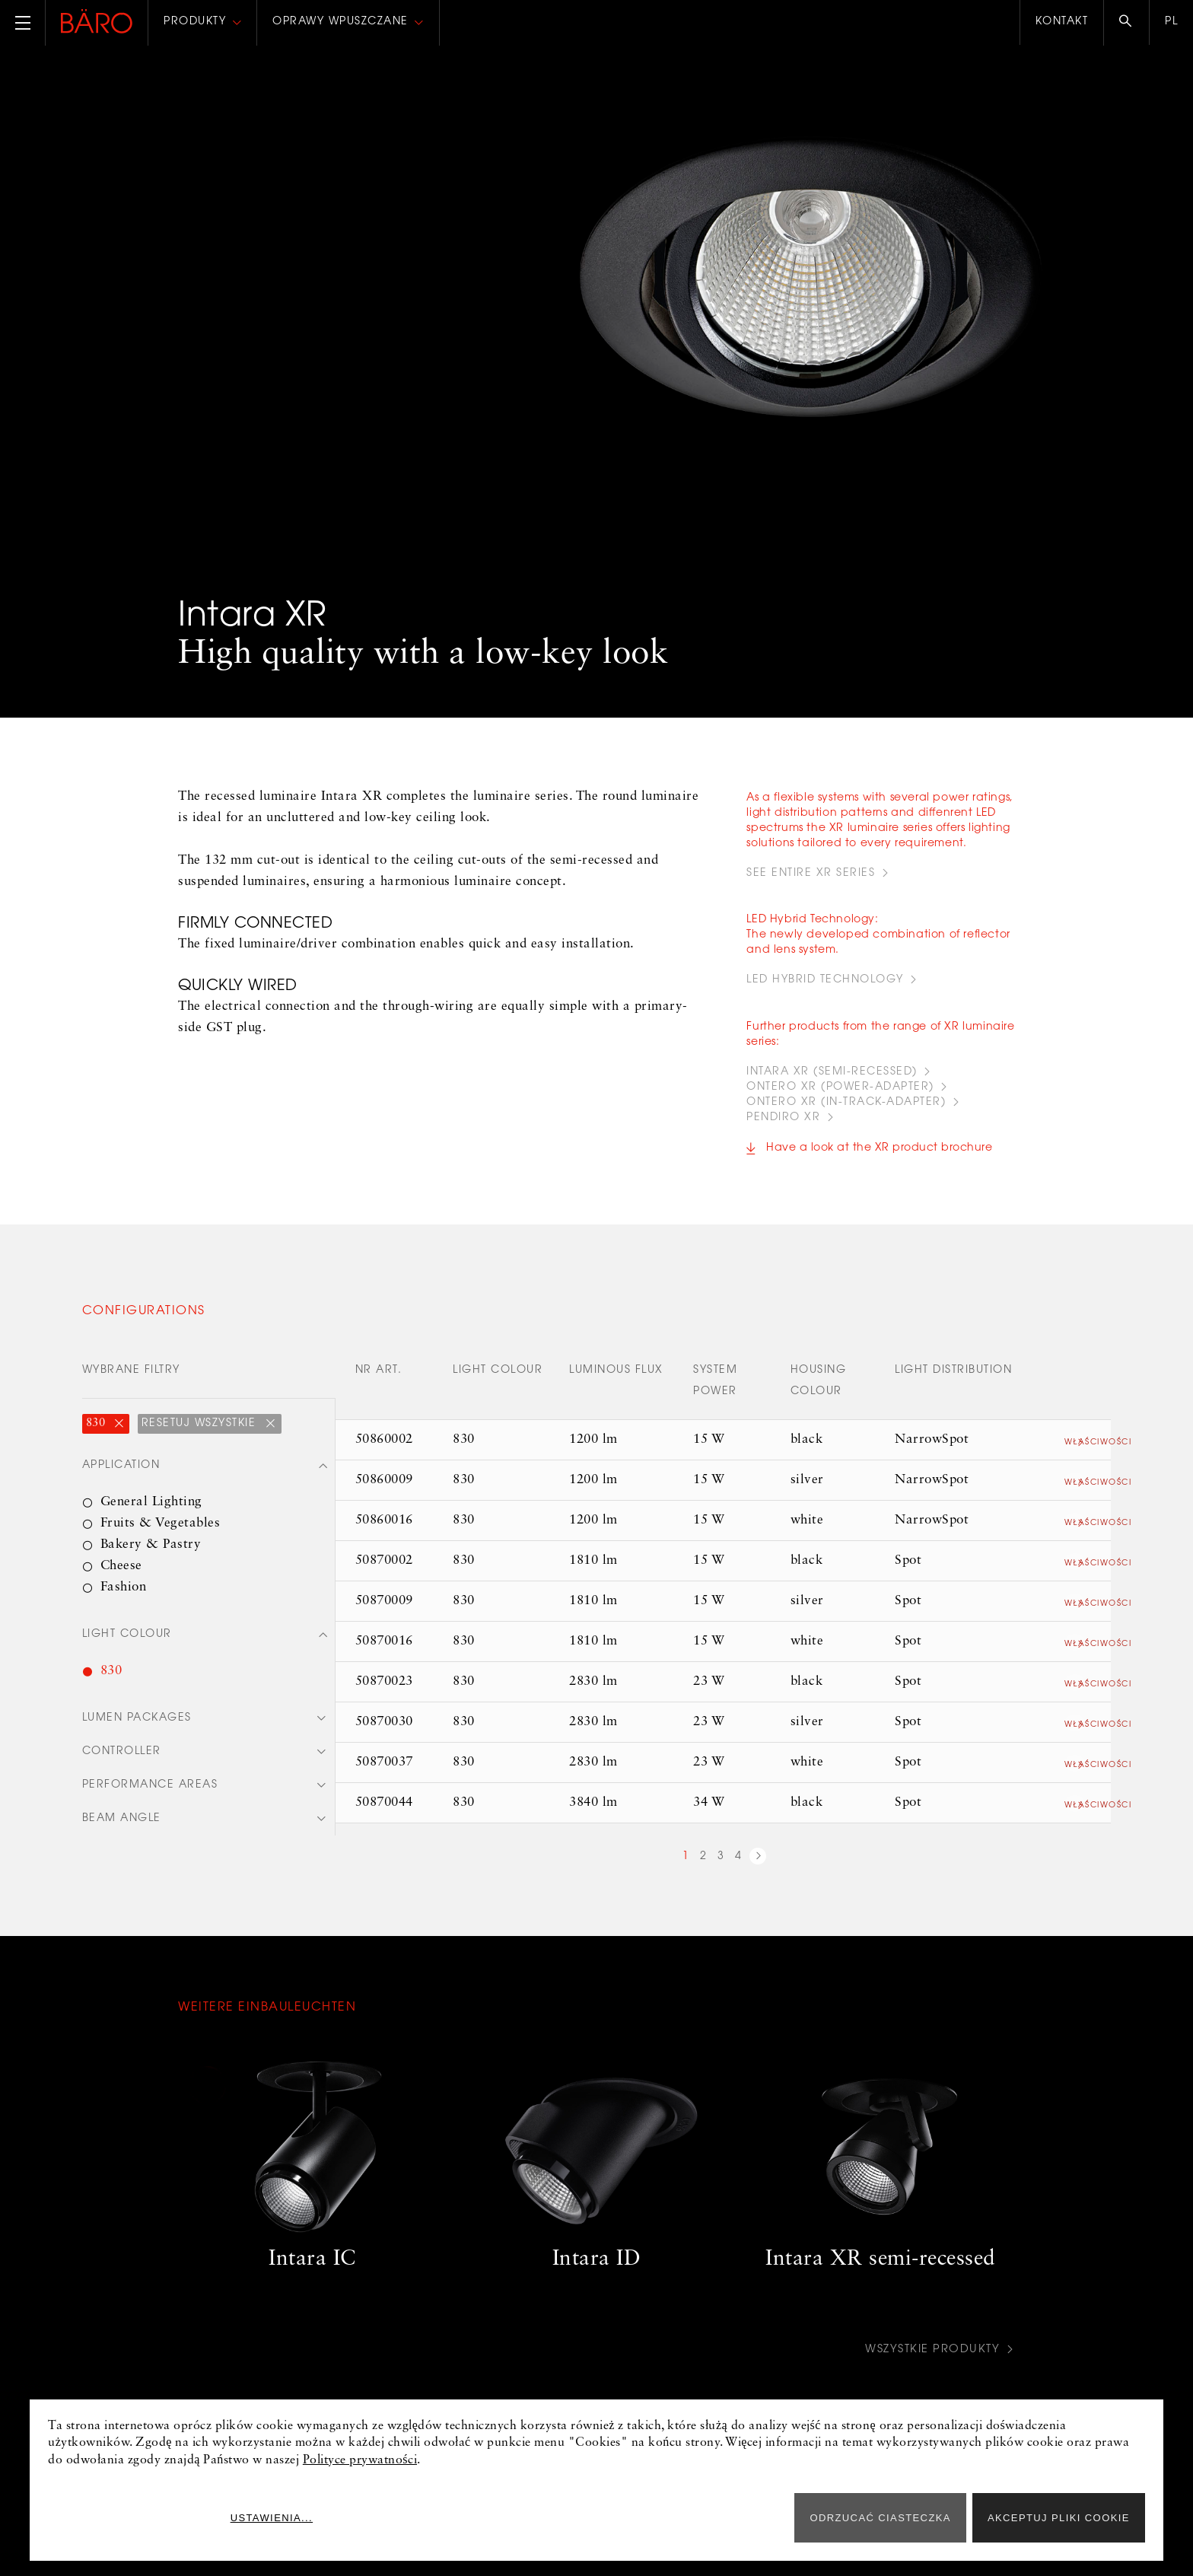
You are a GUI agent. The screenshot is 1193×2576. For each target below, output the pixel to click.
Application (121, 1478)
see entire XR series (810, 873)
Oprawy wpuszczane (340, 22)
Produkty (195, 22)
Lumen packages (137, 1732)
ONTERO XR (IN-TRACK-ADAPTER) (846, 1114)
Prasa (198, 2563)
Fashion (123, 1599)
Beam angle (121, 1834)
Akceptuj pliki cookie (1059, 2517)
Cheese (121, 1577)
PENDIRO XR (783, 1129)
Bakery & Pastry (151, 1556)
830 (97, 1435)
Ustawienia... (732, 2517)
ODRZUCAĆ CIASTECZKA (880, 2517)
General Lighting (151, 1514)
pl (1171, 22)
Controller (121, 1766)
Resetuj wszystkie (201, 1435)
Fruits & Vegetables (160, 1535)
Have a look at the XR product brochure (879, 1159)
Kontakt (1062, 22)
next (757, 1869)
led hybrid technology (825, 986)
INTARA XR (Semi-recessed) (832, 1083)
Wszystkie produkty (928, 2361)
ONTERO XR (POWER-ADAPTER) (840, 1099)
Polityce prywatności (360, 2460)
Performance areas (150, 1800)
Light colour (127, 1647)
